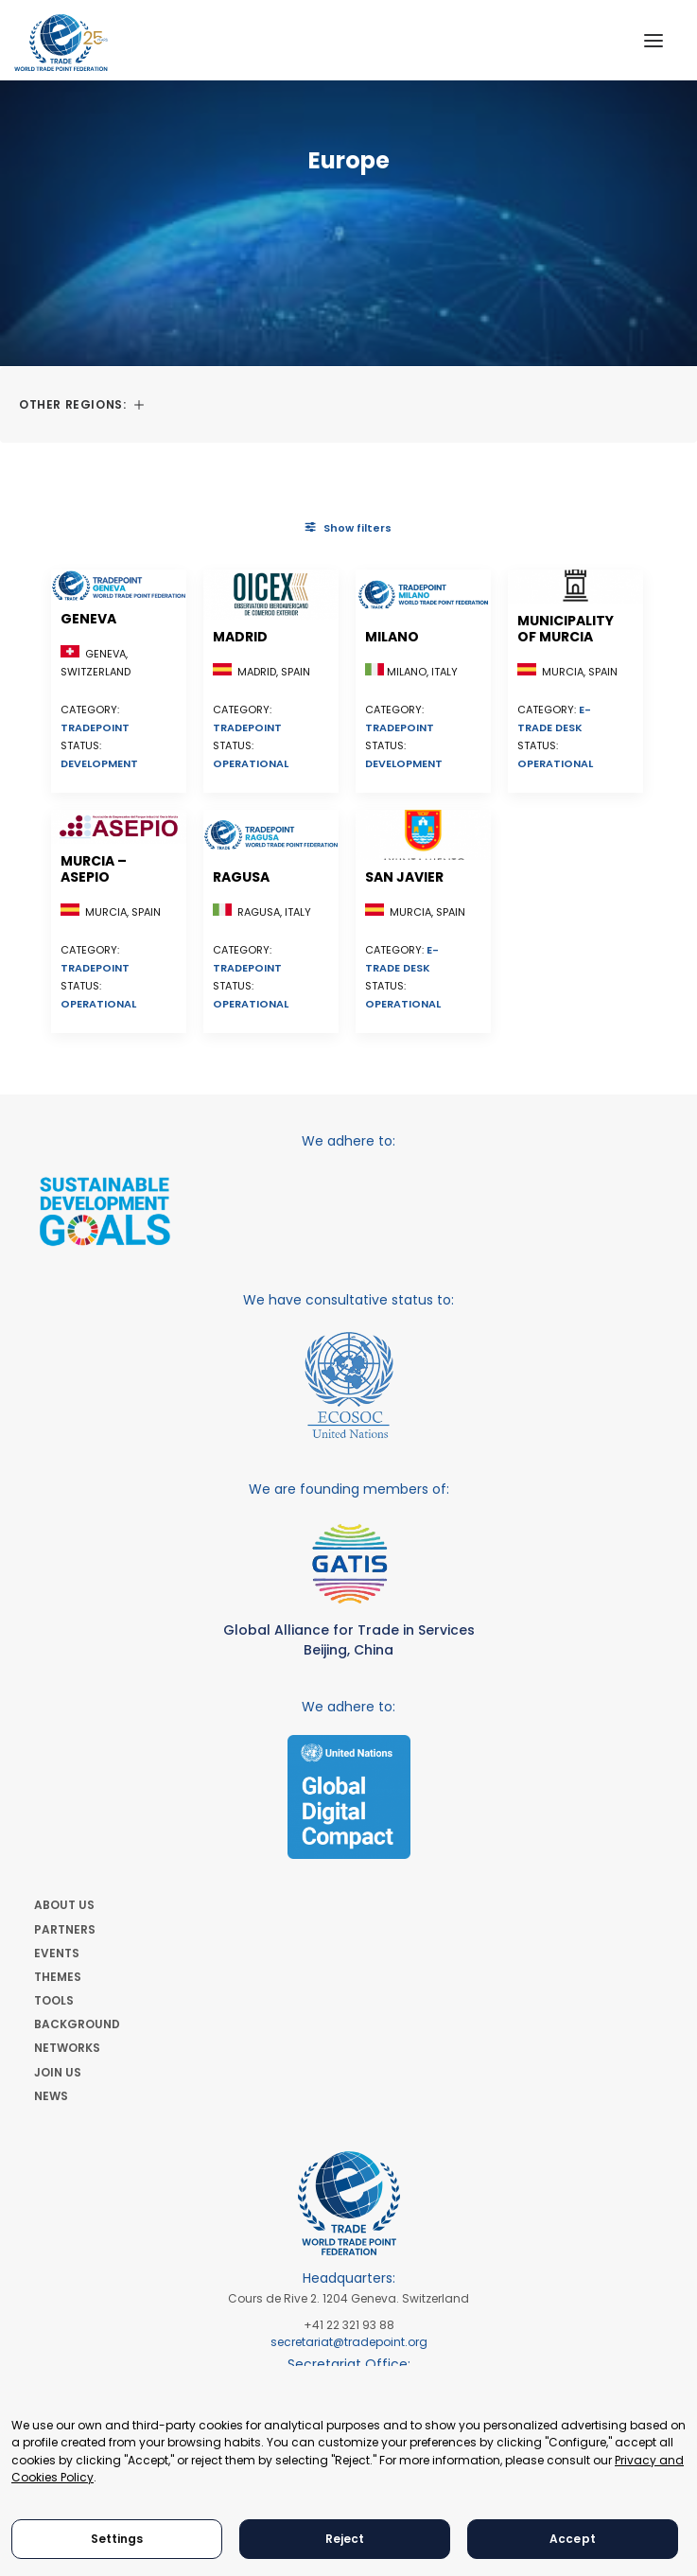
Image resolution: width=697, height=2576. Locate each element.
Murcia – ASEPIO (94, 868)
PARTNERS (65, 1929)
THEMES (57, 1977)
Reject (345, 2539)
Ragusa (241, 876)
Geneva (88, 618)
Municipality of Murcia (565, 628)
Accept (572, 2539)
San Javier (404, 876)
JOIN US (57, 2072)
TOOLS (54, 2000)
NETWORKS (67, 2048)
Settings (117, 2539)
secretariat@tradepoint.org (348, 2342)
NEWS (51, 2096)
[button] (653, 40)
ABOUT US (64, 1905)
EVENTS (56, 1953)
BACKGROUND (77, 2024)
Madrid (240, 636)
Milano (392, 636)
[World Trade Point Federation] (61, 42)
